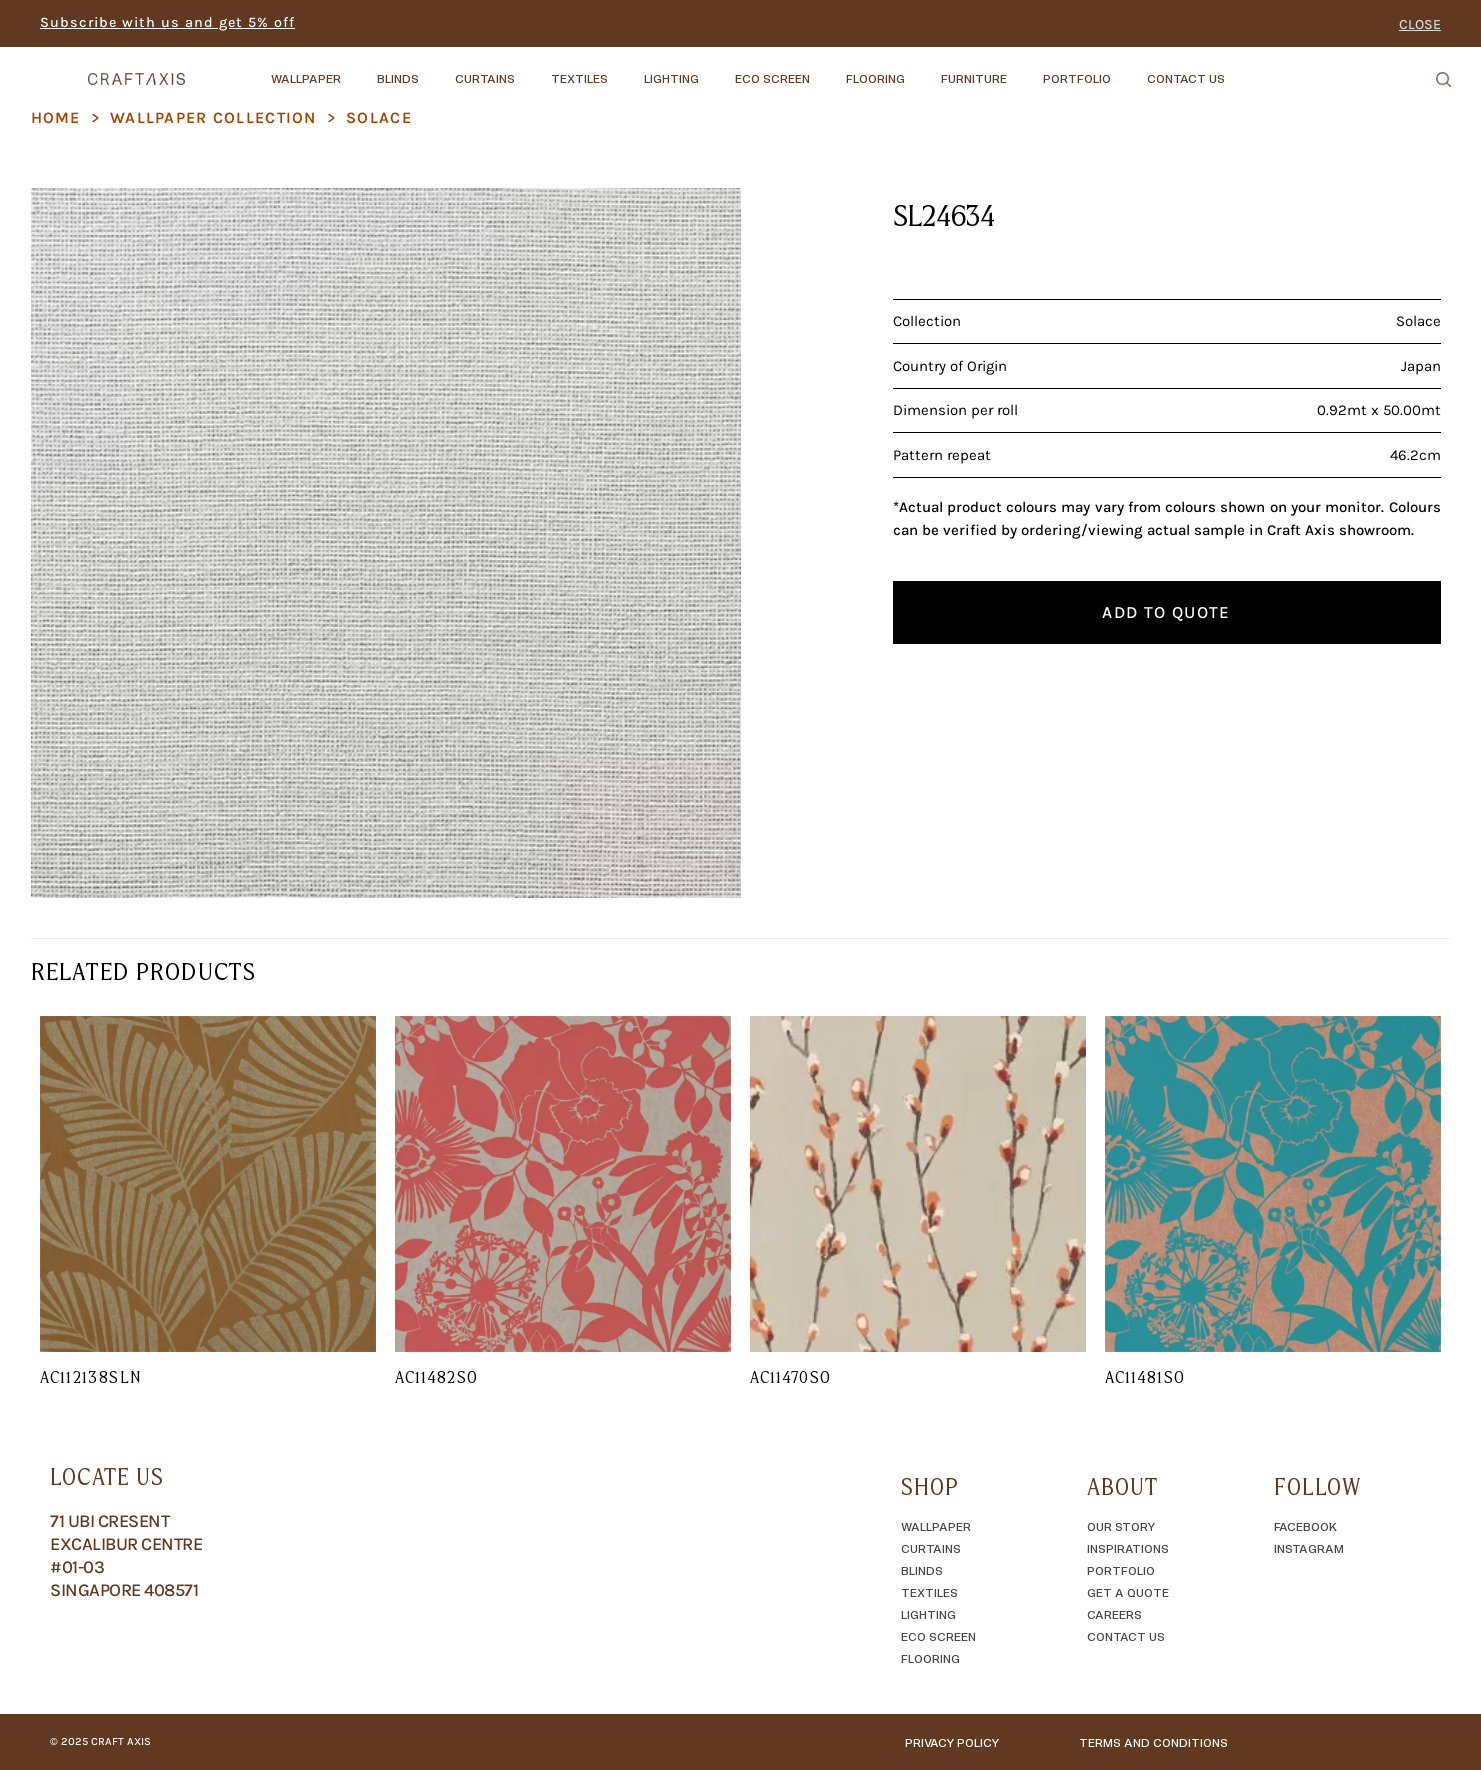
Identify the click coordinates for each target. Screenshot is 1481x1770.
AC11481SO (1145, 1377)
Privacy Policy (952, 1742)
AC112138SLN (90, 1377)
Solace (379, 117)
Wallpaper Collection (213, 117)
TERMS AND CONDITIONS (1153, 1742)
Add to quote (1166, 612)
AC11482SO (436, 1377)
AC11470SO (790, 1377)
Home (56, 117)
